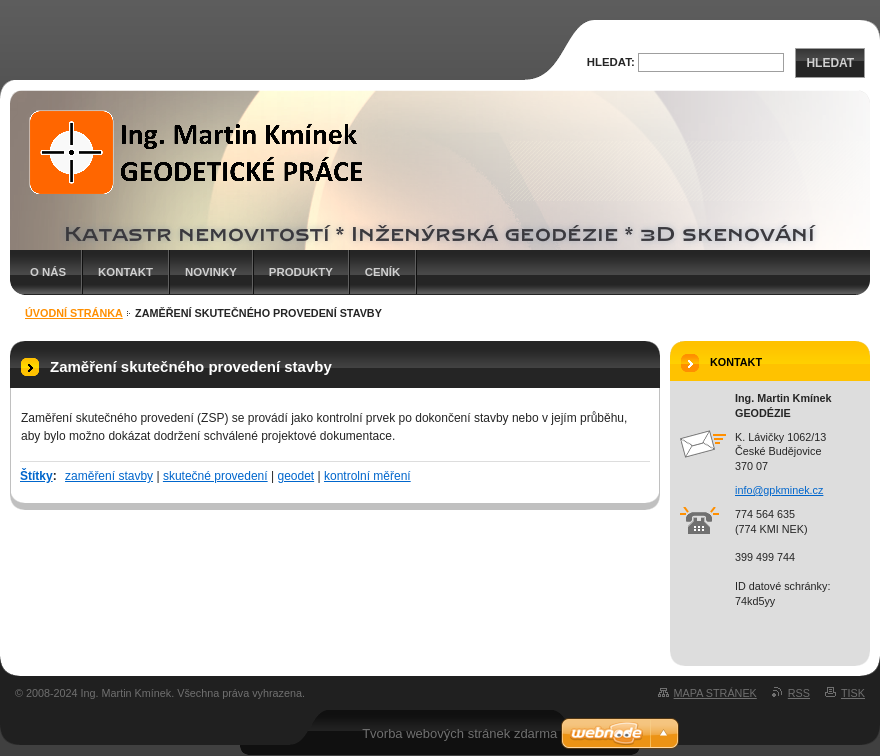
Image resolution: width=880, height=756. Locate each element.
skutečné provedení (215, 476)
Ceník (382, 272)
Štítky (36, 476)
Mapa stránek (715, 693)
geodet (295, 476)
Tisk (853, 693)
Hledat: (611, 62)
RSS (799, 693)
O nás (48, 272)
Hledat (830, 63)
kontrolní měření (367, 476)
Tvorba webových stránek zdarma (459, 733)
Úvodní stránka (74, 313)
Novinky (211, 272)
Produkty (301, 272)
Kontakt (125, 272)
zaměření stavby (109, 476)
